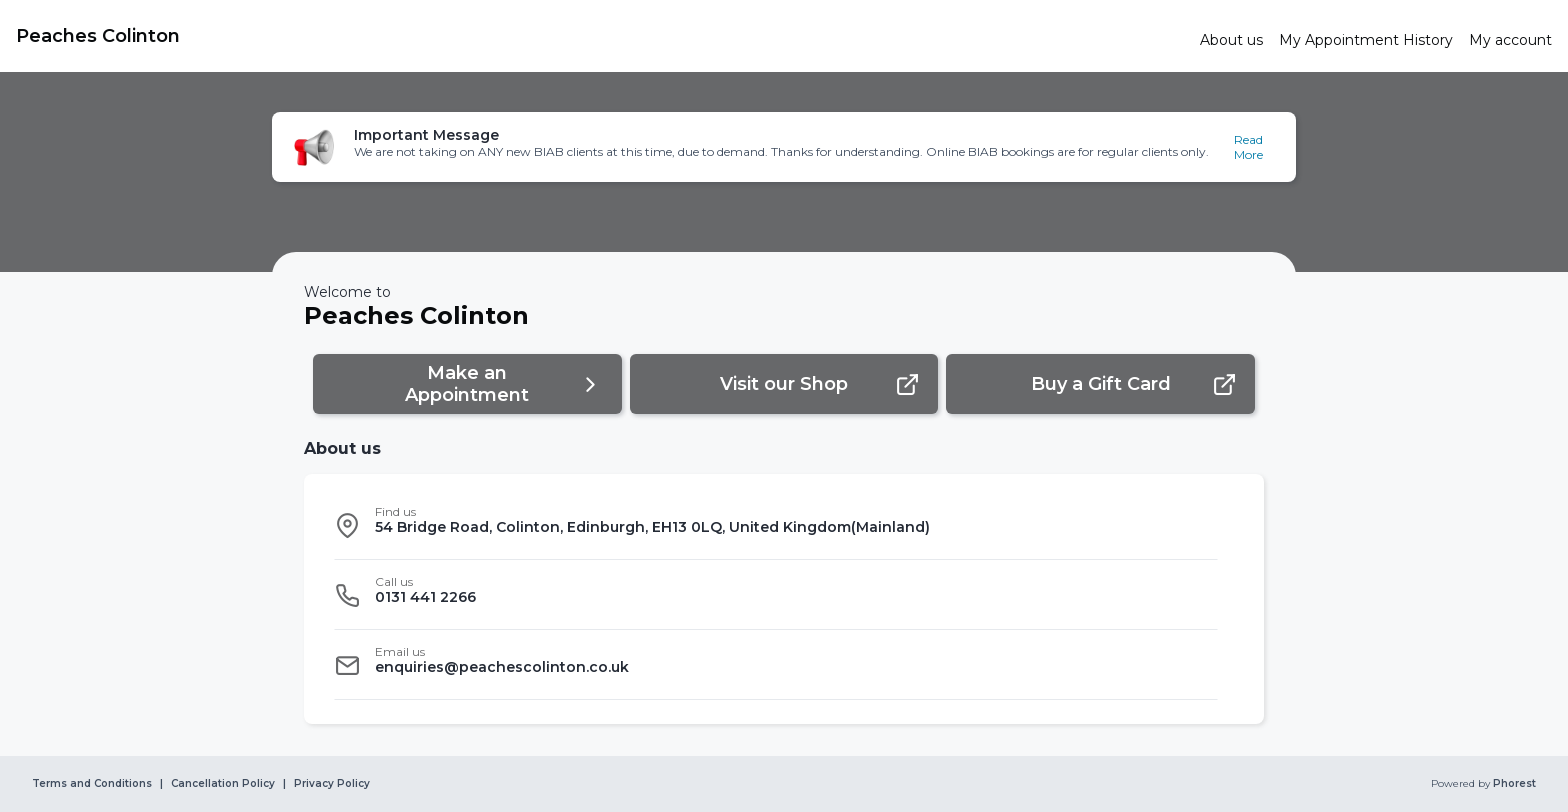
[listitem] (776, 525)
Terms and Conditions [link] (92, 784)
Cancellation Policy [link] (223, 784)
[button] (784, 147)
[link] (600, 36)
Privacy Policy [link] (332, 784)
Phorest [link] (1513, 784)
